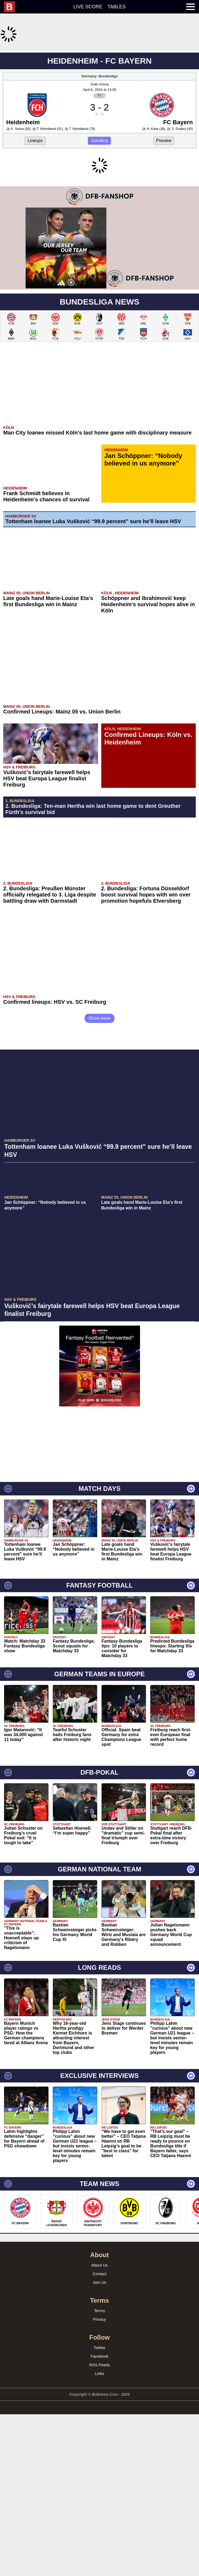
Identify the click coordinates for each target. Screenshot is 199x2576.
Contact (100, 2416)
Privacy (99, 2462)
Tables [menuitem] (116, 6)
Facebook (100, 2499)
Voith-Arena (99, 156)
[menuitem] (12, 6)
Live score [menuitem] (87, 6)
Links (99, 2516)
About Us (99, 2408)
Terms (99, 2453)
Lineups (35, 212)
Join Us (99, 2425)
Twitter (99, 2490)
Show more (99, 1161)
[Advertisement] (100, 88)
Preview (164, 212)
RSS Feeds (99, 2507)
